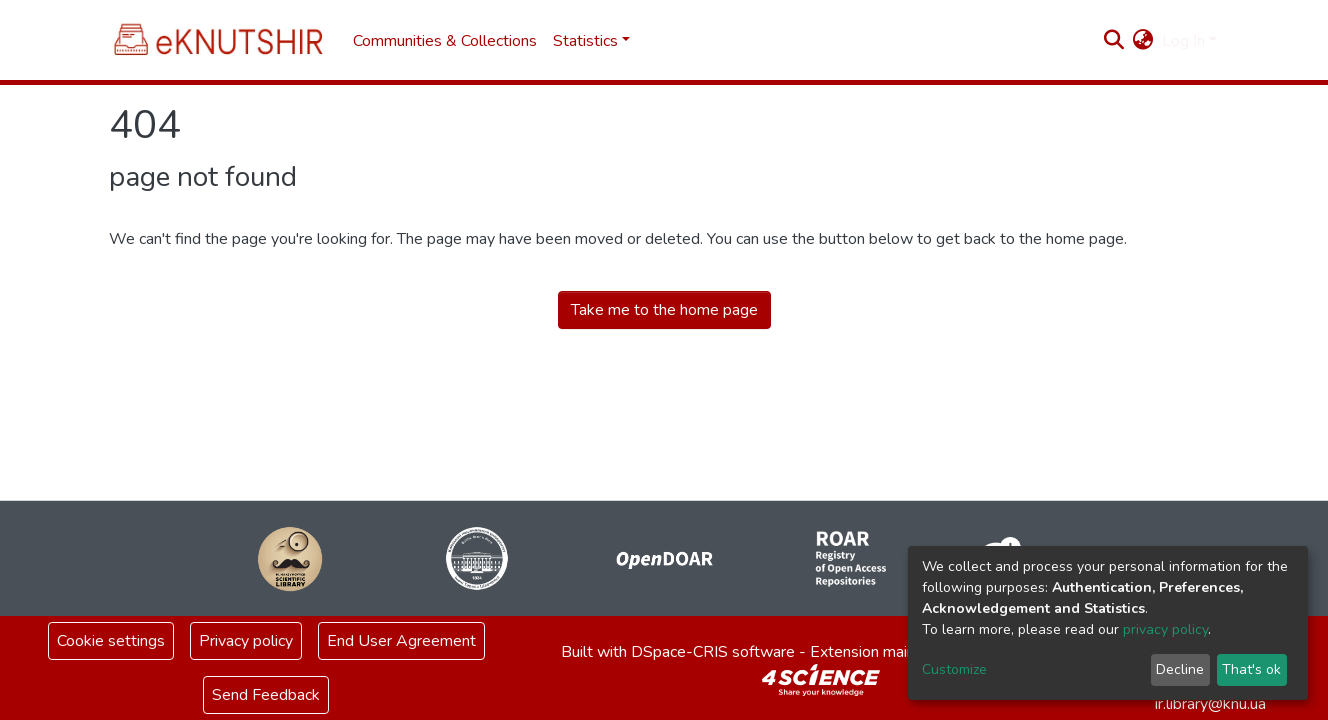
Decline (1180, 669)
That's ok (1251, 669)
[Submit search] (1114, 41)
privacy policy (1165, 629)
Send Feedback (266, 695)
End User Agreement (401, 641)
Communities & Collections (445, 41)
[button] (1143, 41)
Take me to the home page (664, 310)
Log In (1183, 41)
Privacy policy (246, 641)
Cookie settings (111, 641)
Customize (954, 669)
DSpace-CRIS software (713, 652)
